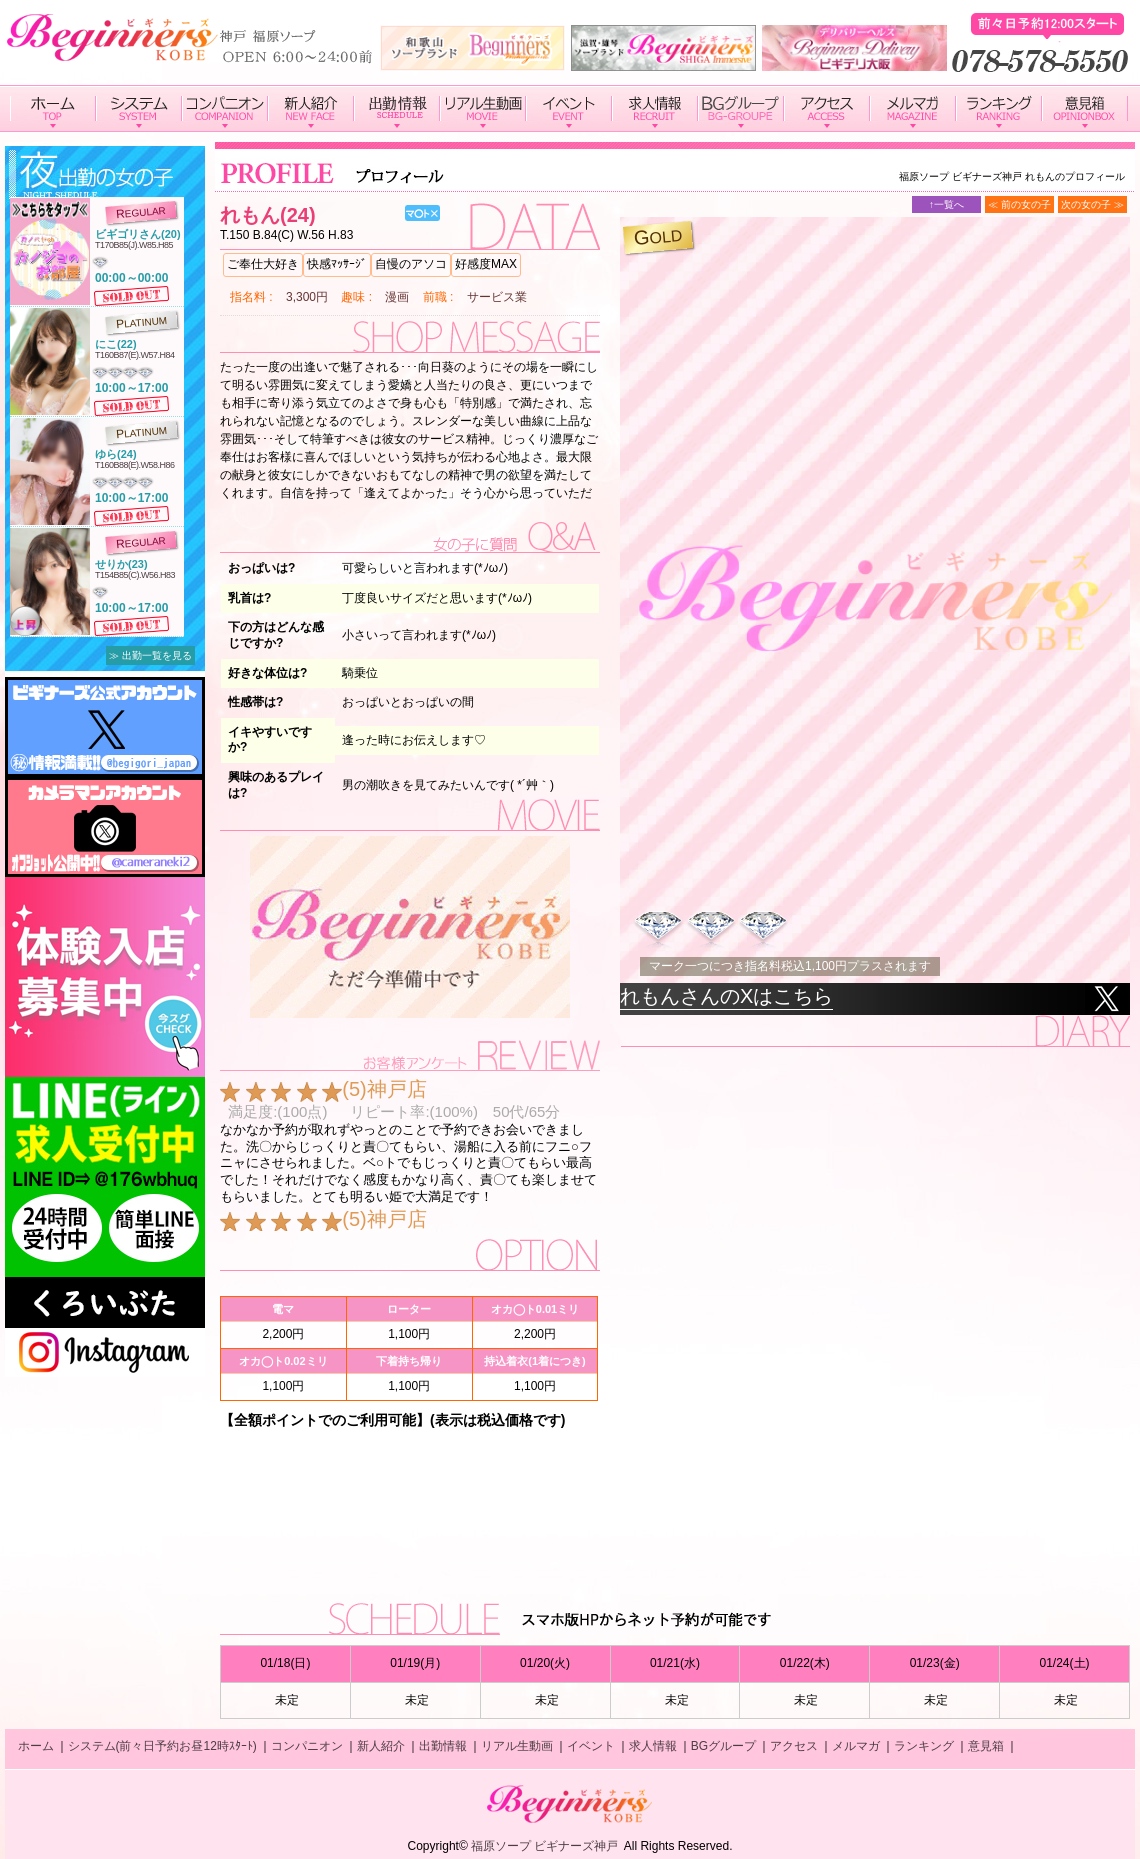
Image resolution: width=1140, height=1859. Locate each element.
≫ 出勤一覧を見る (150, 655)
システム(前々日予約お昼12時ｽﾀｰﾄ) (162, 1746)
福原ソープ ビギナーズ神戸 (544, 1846)
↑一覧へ (946, 204)
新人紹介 (381, 1746)
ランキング (924, 1746)
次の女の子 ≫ (1092, 204)
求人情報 (653, 1746)
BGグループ (723, 1746)
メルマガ (856, 1746)
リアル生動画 (517, 1746)
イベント (591, 1746)
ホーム (36, 1746)
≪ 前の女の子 (1019, 204)
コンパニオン (307, 1746)
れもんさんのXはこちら (726, 996)
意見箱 (986, 1746)
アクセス (794, 1746)
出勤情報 (443, 1746)
